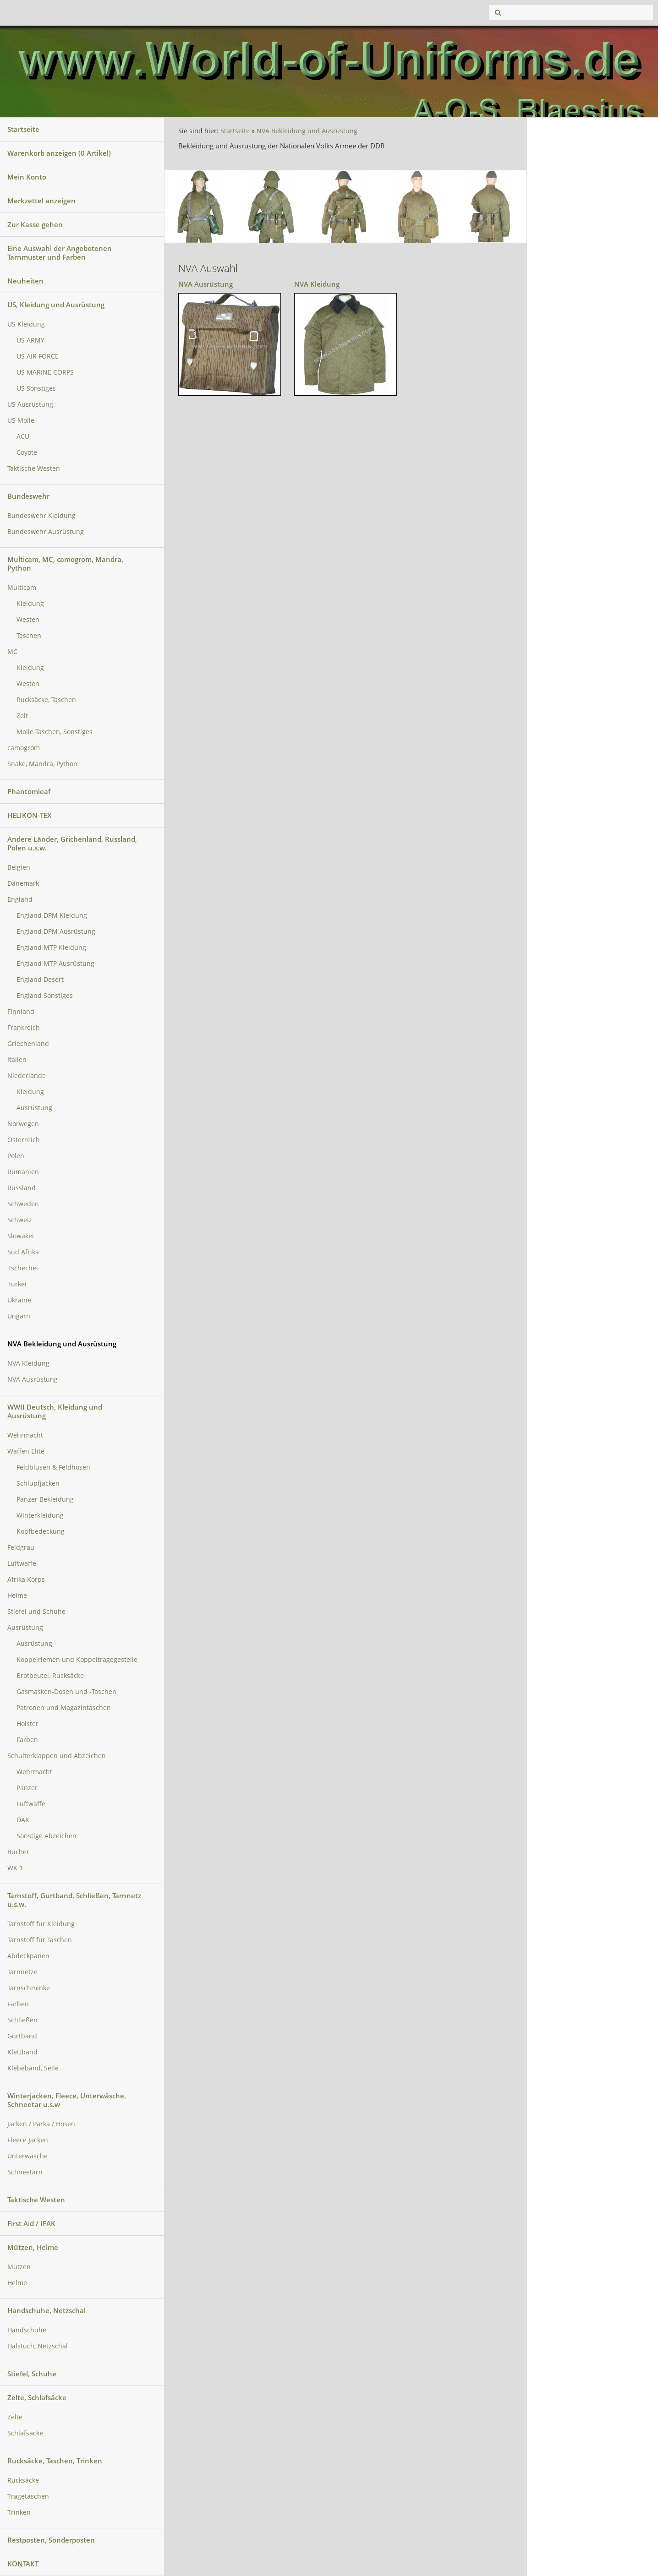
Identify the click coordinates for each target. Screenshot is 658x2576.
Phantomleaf (28, 791)
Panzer (27, 1788)
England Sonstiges (44, 995)
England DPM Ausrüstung (55, 931)
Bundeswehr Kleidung (41, 516)
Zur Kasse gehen (35, 224)
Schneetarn (25, 2172)
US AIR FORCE (37, 356)
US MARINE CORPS (45, 372)
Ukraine (19, 1300)
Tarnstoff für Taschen (39, 1940)
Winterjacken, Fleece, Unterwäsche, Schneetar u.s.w (66, 2100)
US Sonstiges (36, 388)
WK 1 (15, 1868)
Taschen (28, 636)
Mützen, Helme (32, 2247)
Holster (27, 1724)
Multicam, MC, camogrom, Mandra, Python (65, 563)
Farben (27, 1740)
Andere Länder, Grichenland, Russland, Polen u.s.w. (72, 843)
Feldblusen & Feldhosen (53, 1467)
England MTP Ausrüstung (55, 963)
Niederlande (26, 1076)
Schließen (22, 2020)
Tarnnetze (22, 1972)
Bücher (18, 1852)
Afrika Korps (26, 1579)
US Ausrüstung (30, 404)
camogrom (23, 748)
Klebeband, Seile (33, 2068)
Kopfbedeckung (40, 1531)
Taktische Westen (33, 468)
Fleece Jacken (27, 2140)
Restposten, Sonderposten (51, 2539)
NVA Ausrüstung (32, 1379)
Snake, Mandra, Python (42, 764)
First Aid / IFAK (31, 2223)
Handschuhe (26, 2330)
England (20, 899)
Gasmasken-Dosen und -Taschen (66, 1692)
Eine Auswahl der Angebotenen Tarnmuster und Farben (59, 252)
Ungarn (18, 1316)
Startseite (23, 129)
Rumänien (23, 1172)
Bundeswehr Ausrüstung (45, 532)
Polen (15, 1156)
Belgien (18, 867)
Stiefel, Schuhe (31, 2373)
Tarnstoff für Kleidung (41, 1924)
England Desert (40, 979)
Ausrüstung (34, 1108)
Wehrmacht (25, 1435)
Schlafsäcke (25, 2433)
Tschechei (22, 1268)
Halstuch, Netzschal (37, 2346)
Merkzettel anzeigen (41, 200)
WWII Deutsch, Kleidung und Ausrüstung (54, 1411)
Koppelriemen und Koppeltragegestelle (76, 1660)
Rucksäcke (23, 2480)
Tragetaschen (28, 2496)
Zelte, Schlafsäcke (36, 2397)
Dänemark (23, 883)
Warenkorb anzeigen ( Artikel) (59, 153)
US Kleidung (26, 324)
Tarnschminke (28, 1988)
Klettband (22, 2052)
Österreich (23, 1140)
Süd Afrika (23, 1252)
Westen (27, 619)
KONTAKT (22, 2563)
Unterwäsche (27, 2156)
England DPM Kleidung (51, 915)
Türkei (17, 1284)
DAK (22, 1820)
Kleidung (30, 603)
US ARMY (30, 340)
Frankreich (23, 1028)
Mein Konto (26, 176)
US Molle (20, 420)
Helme (17, 1595)
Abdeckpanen (28, 1956)
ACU (22, 436)
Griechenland (28, 1044)
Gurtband (22, 2036)
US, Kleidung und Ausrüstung (55, 304)
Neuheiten (25, 280)
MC (12, 652)
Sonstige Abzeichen (46, 1836)
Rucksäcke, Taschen (46, 700)
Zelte (14, 2417)
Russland (21, 1188)
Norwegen (23, 1124)
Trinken (19, 2512)
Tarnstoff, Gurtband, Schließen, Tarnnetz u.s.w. (74, 1900)
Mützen (19, 2267)
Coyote (26, 452)
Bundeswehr (28, 496)
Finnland (20, 1012)
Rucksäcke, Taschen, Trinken (54, 2460)
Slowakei (20, 1236)
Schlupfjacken (38, 1483)
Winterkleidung (40, 1515)
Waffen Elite (25, 1451)
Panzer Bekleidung (45, 1499)
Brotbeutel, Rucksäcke (50, 1676)
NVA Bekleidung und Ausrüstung (61, 1343)
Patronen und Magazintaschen (63, 1708)
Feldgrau (20, 1547)
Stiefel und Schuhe (36, 1611)
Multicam (21, 587)
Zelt (22, 716)
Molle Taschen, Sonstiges (54, 732)
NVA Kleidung (28, 1363)
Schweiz (19, 1220)
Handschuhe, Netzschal (46, 2310)
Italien (17, 1060)
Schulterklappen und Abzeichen (56, 1756)
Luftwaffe (21, 1563)
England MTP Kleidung (51, 947)
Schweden (23, 1204)
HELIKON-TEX (29, 815)
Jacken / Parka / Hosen (41, 2124)
